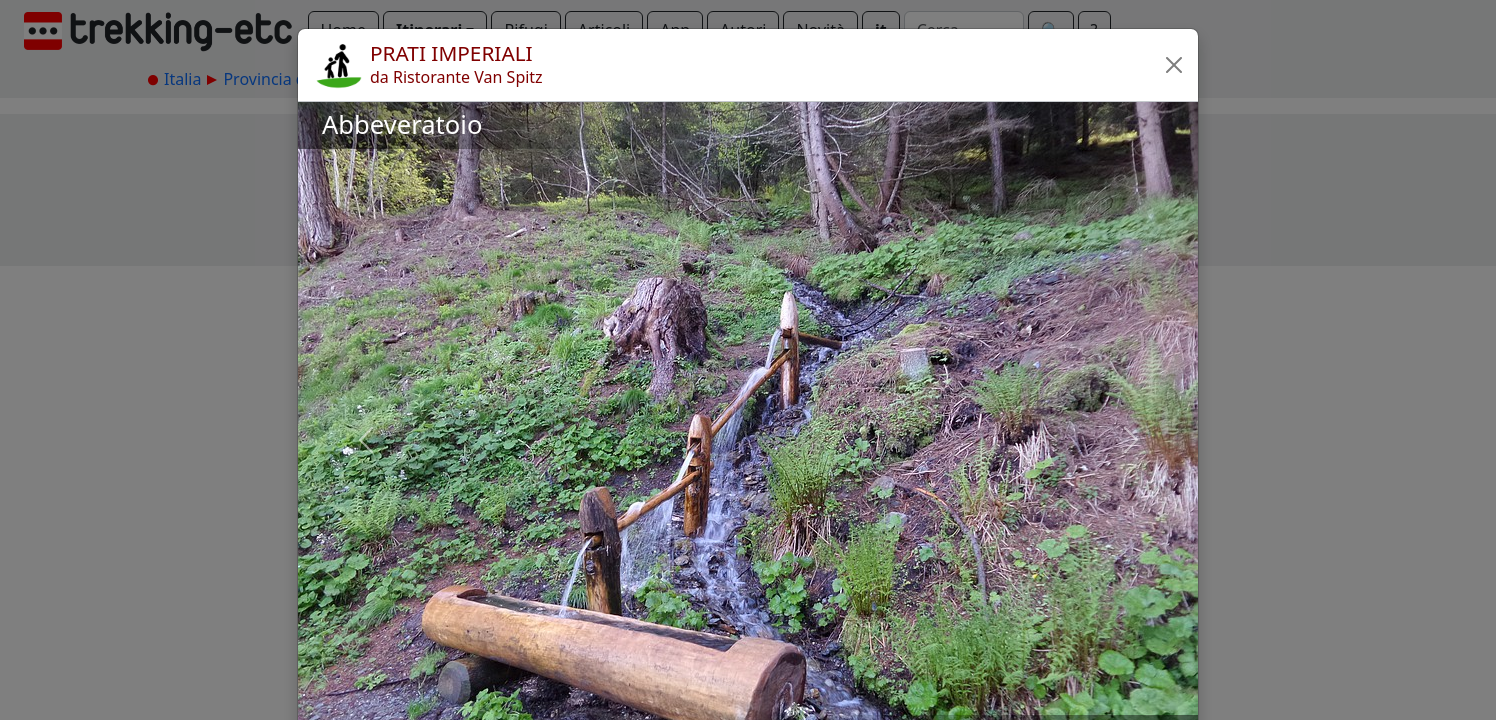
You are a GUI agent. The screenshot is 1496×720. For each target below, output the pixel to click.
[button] (1174, 65)
